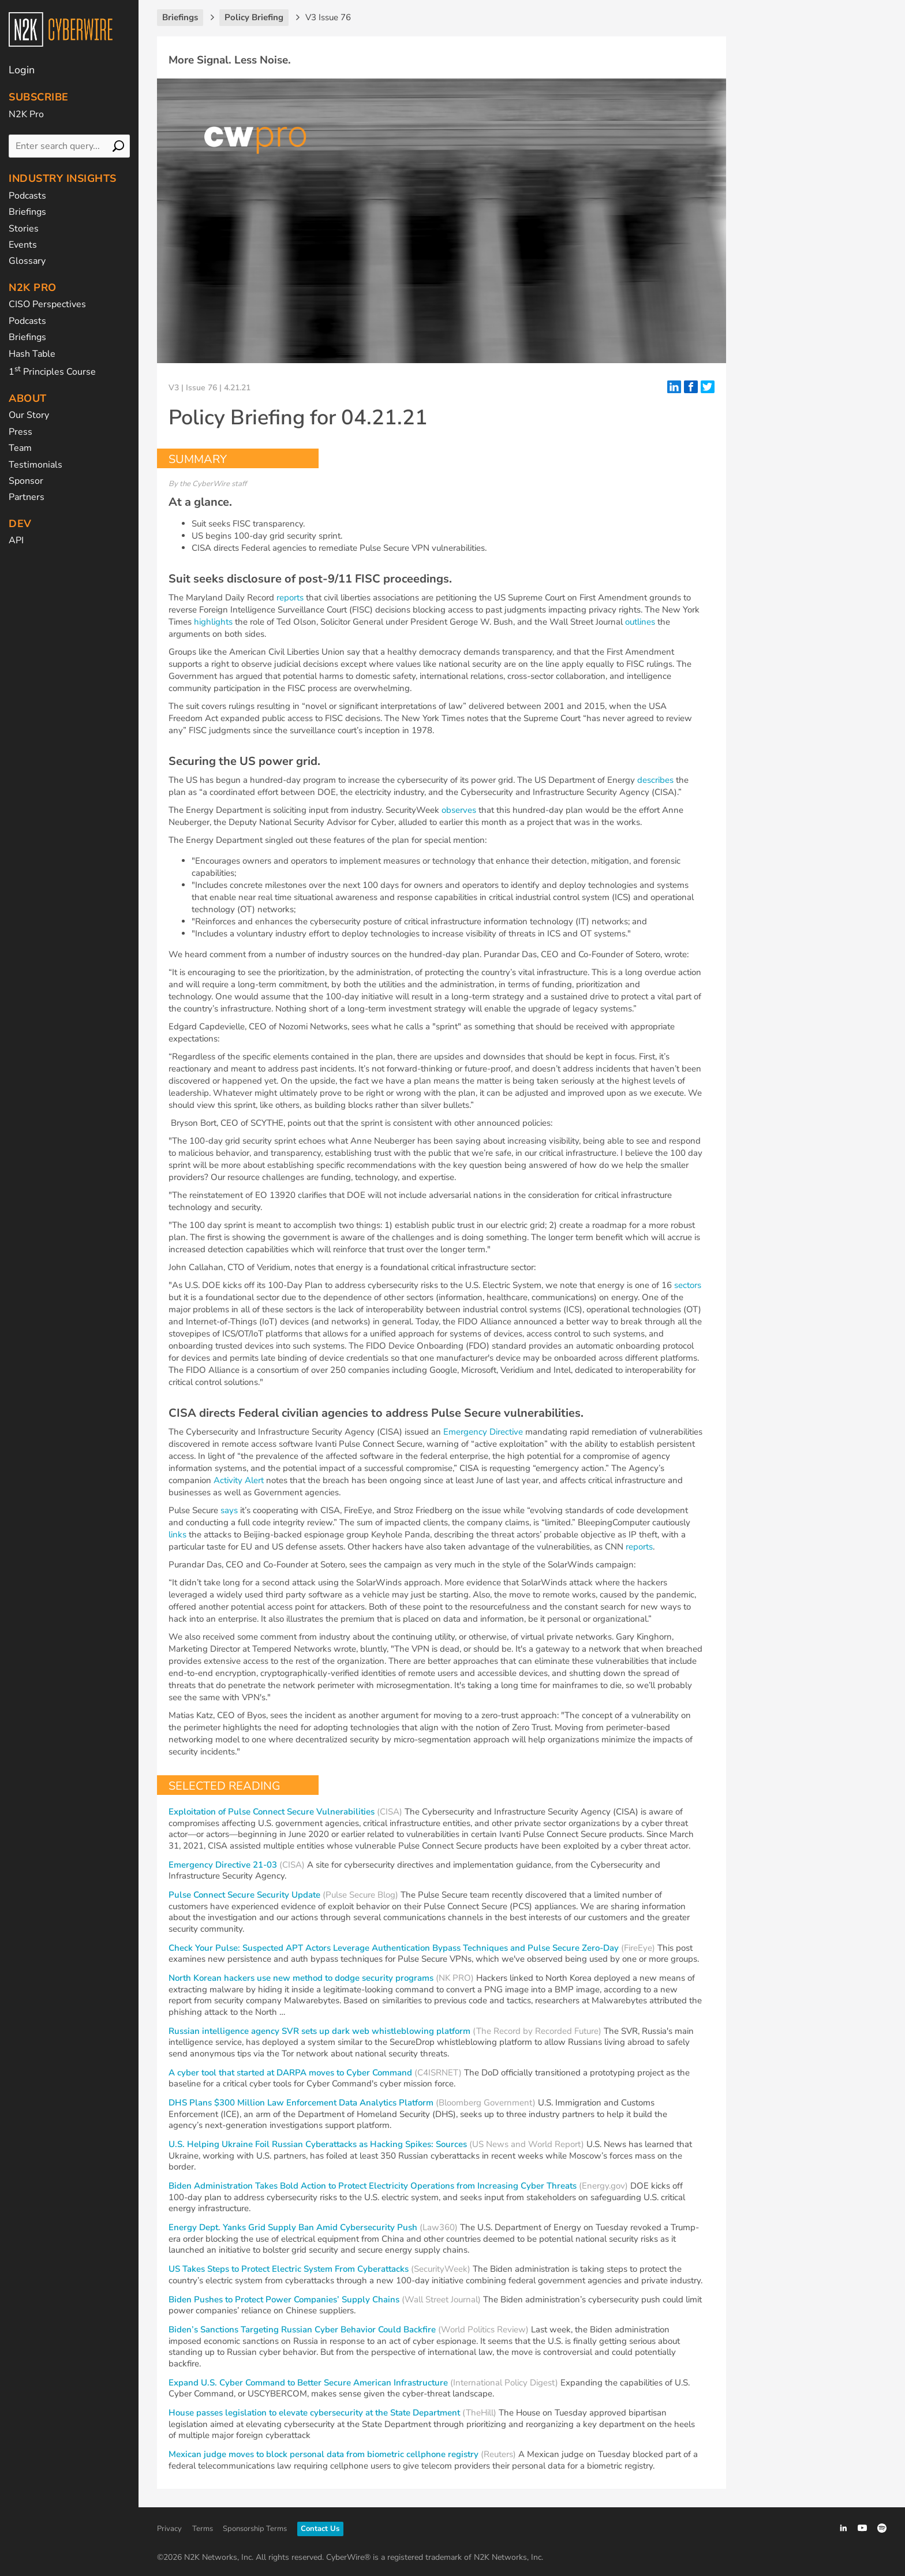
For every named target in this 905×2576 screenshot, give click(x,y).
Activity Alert (239, 1480)
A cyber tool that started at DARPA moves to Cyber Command (290, 2072)
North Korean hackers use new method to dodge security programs (301, 1978)
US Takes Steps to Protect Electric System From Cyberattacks (289, 2269)
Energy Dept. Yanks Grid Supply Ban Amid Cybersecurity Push (293, 2227)
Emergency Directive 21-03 (223, 1865)
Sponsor (26, 481)
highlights (213, 622)
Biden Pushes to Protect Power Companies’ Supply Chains (285, 2299)
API (16, 540)
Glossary (27, 261)
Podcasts (27, 195)
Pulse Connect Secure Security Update (244, 1895)
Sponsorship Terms (255, 2528)
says (229, 1510)
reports (290, 597)
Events (23, 244)
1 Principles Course (52, 371)
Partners (26, 497)
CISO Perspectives (47, 304)
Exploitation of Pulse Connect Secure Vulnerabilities (272, 1811)
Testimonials (35, 464)
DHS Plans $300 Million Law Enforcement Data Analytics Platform (301, 2102)
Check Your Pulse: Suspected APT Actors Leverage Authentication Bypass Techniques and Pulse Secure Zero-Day (394, 1948)
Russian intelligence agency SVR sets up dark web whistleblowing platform (319, 2031)
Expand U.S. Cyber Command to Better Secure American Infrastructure (308, 2382)
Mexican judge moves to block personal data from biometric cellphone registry (323, 2454)
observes (459, 810)
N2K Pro (26, 114)
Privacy (169, 2528)
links (177, 1534)
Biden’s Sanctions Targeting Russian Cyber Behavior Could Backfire (302, 2329)
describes (655, 780)
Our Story (29, 415)
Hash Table (32, 354)
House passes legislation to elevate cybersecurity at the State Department (314, 2412)
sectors (687, 1285)
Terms (202, 2528)
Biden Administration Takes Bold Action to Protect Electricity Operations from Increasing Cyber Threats (373, 2186)
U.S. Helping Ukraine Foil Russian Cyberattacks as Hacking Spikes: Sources (318, 2144)
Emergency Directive (483, 1432)
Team (20, 448)
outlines (640, 622)
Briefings (27, 212)
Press (20, 431)
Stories (24, 228)
